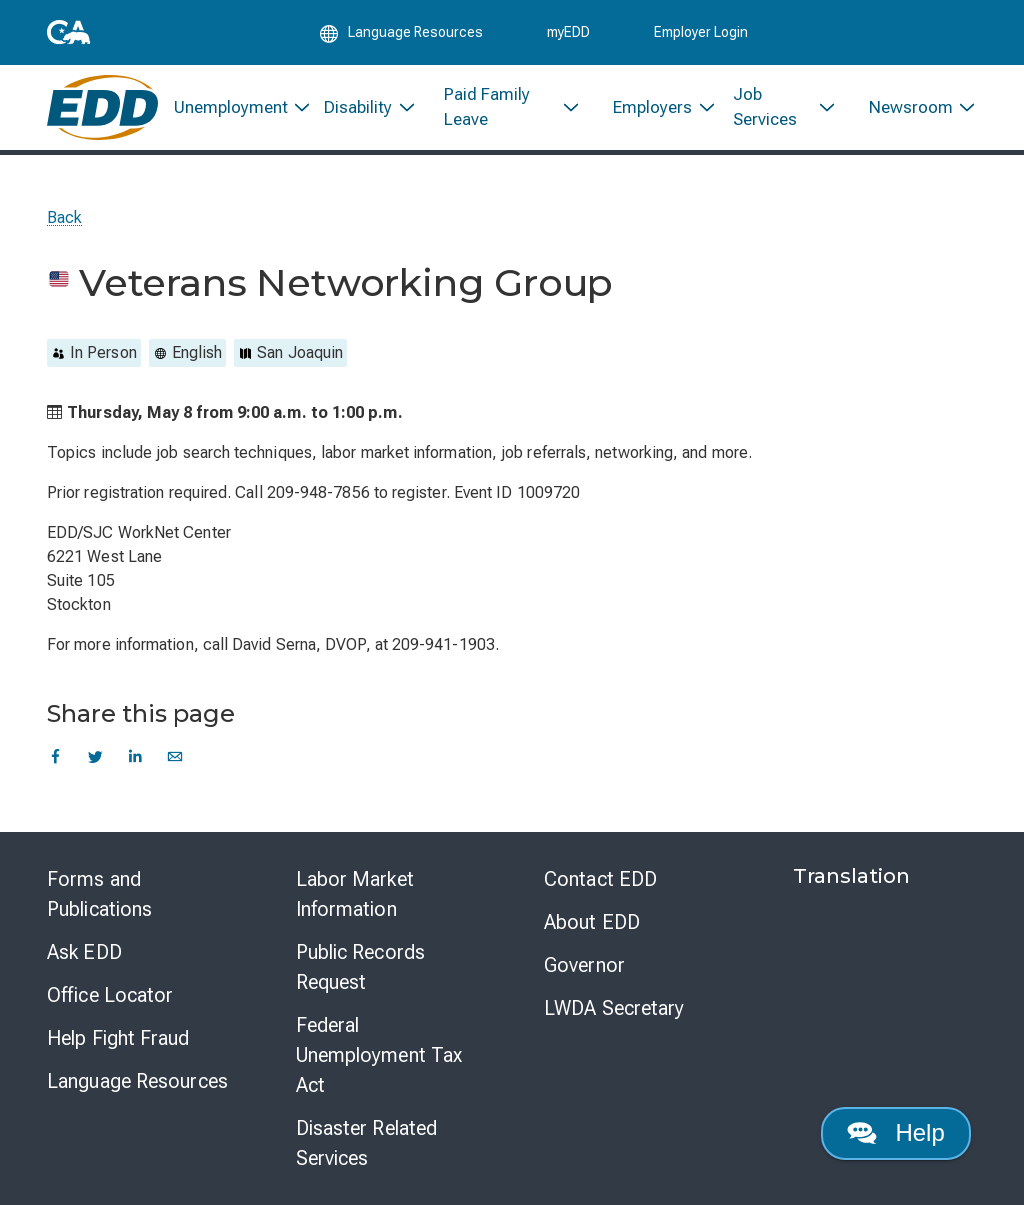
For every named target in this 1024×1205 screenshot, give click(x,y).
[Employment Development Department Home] (102, 107)
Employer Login (701, 32)
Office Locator (110, 995)
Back (64, 217)
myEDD (568, 32)
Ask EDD (84, 952)
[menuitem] (233, 107)
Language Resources (137, 1081)
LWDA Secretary (614, 1008)
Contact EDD (600, 879)
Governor (584, 965)
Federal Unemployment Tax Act (379, 1055)
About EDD (592, 922)
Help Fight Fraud (118, 1038)
